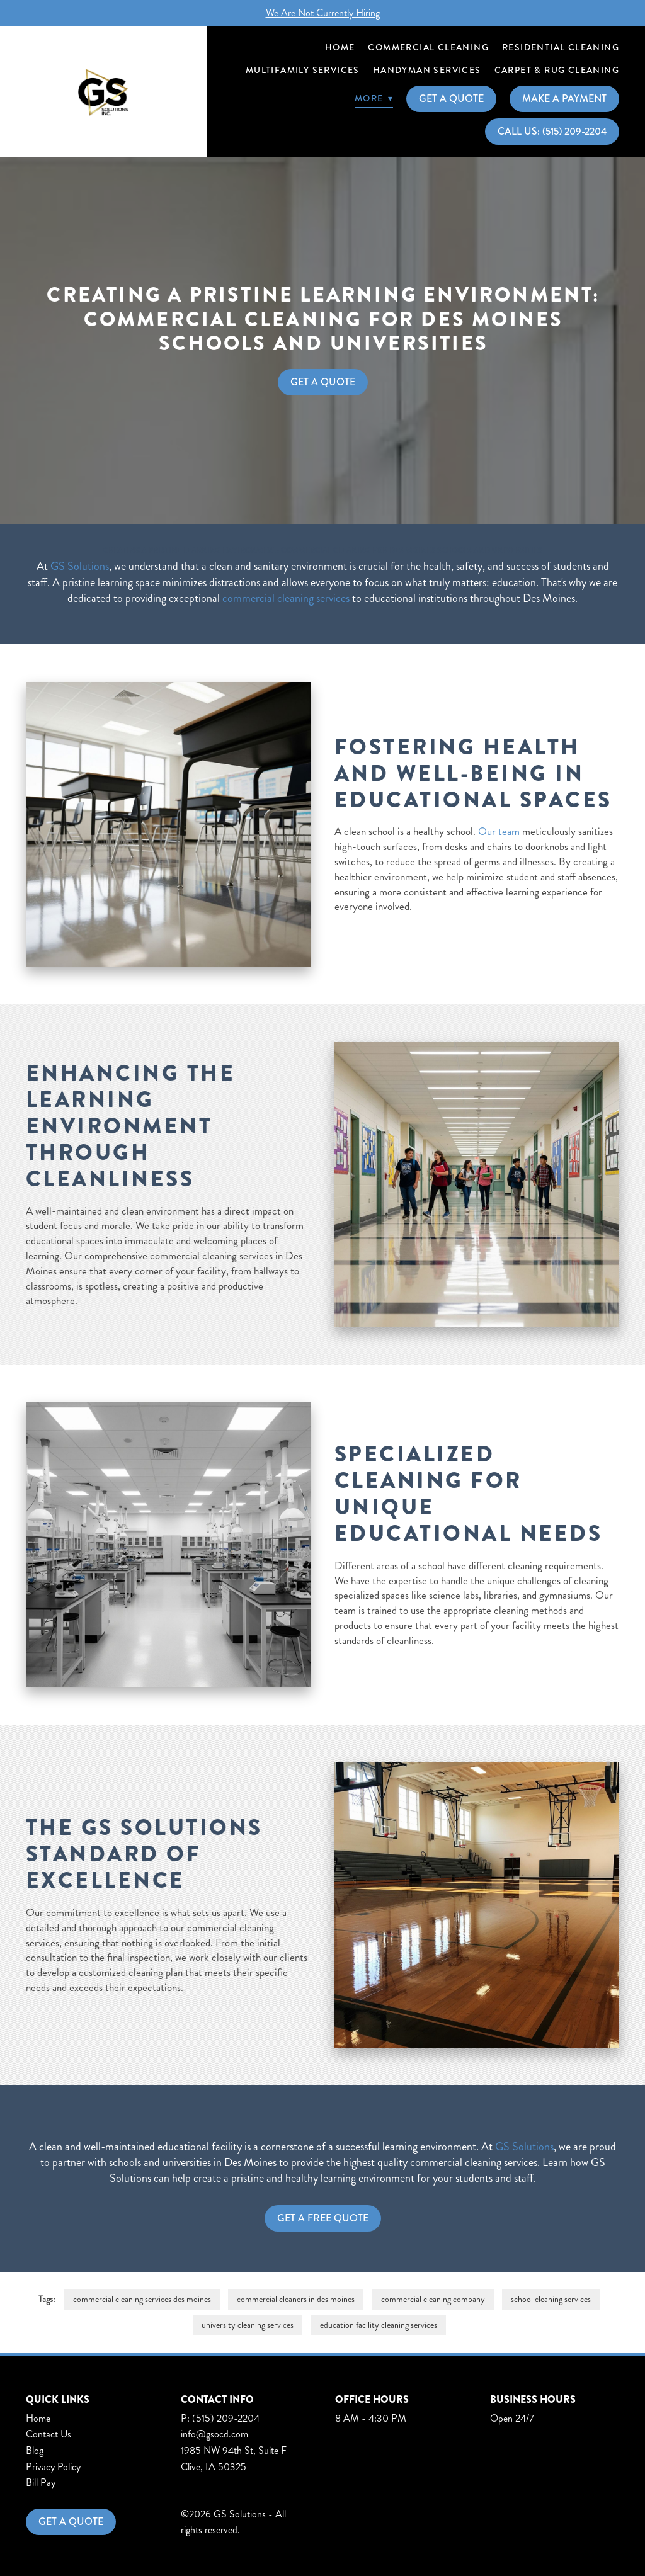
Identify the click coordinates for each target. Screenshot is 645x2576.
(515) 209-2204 (226, 2418)
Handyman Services (427, 70)
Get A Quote (451, 98)
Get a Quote (70, 2521)
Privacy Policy (53, 2467)
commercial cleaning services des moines (142, 2299)
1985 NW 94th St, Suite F (234, 2450)
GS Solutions (79, 566)
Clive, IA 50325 (213, 2467)
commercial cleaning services (286, 598)
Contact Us (48, 2434)
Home (340, 47)
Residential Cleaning (560, 47)
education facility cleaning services (378, 2325)
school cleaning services (551, 2299)
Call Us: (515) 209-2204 (552, 131)
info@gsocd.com (214, 2434)
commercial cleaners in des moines (296, 2299)
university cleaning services (248, 2325)
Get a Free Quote (322, 2218)
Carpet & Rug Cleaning (556, 70)
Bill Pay (40, 2482)
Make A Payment (564, 98)
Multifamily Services (303, 70)
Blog (34, 2450)
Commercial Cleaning (428, 47)
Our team (499, 831)
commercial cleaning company (433, 2299)
